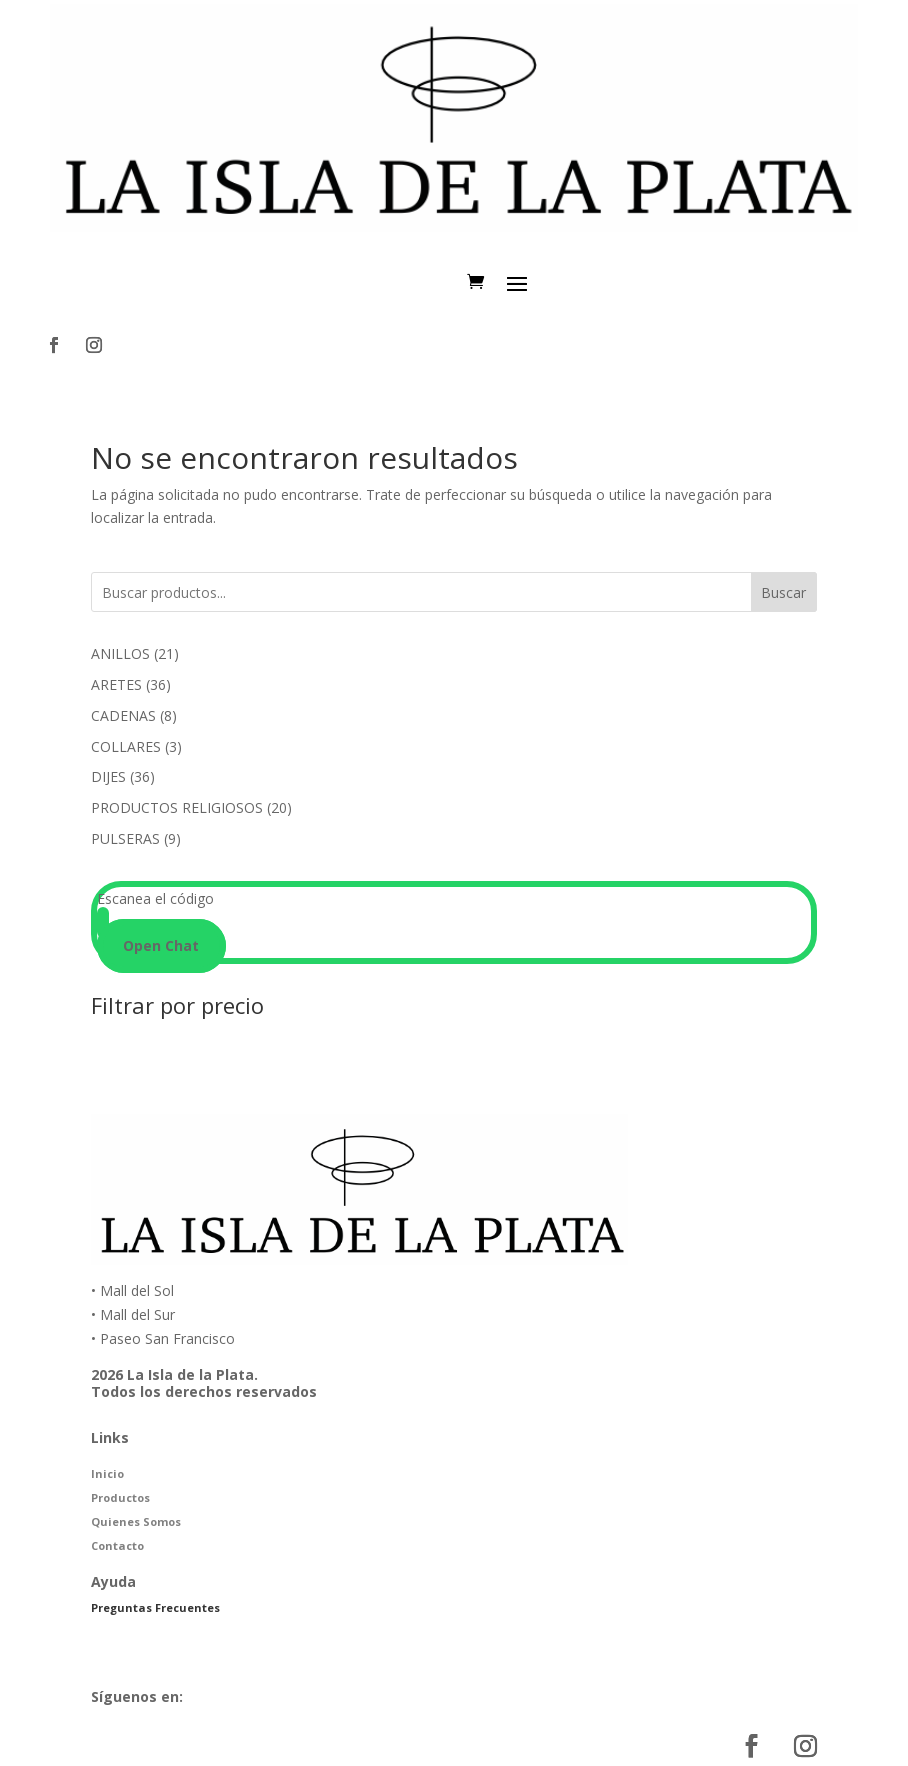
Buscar (783, 592)
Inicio (107, 1473)
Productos (120, 1497)
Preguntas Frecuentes (155, 1607)
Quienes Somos (136, 1521)
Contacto (117, 1545)
